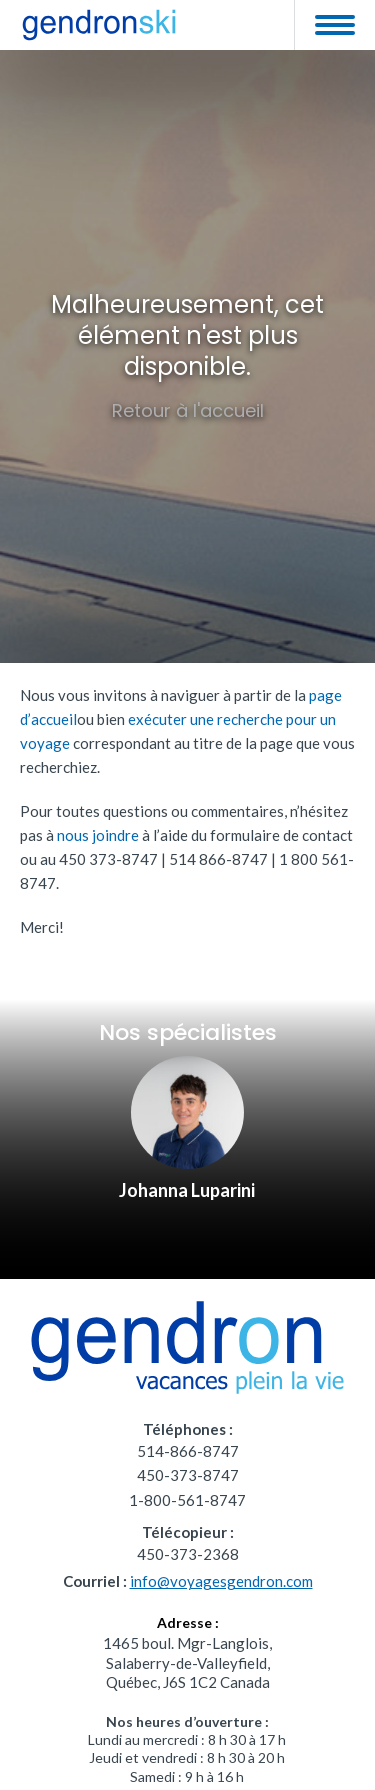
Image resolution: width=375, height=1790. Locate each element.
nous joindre (98, 835)
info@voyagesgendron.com (221, 1581)
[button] (334, 25)
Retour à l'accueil (188, 410)
